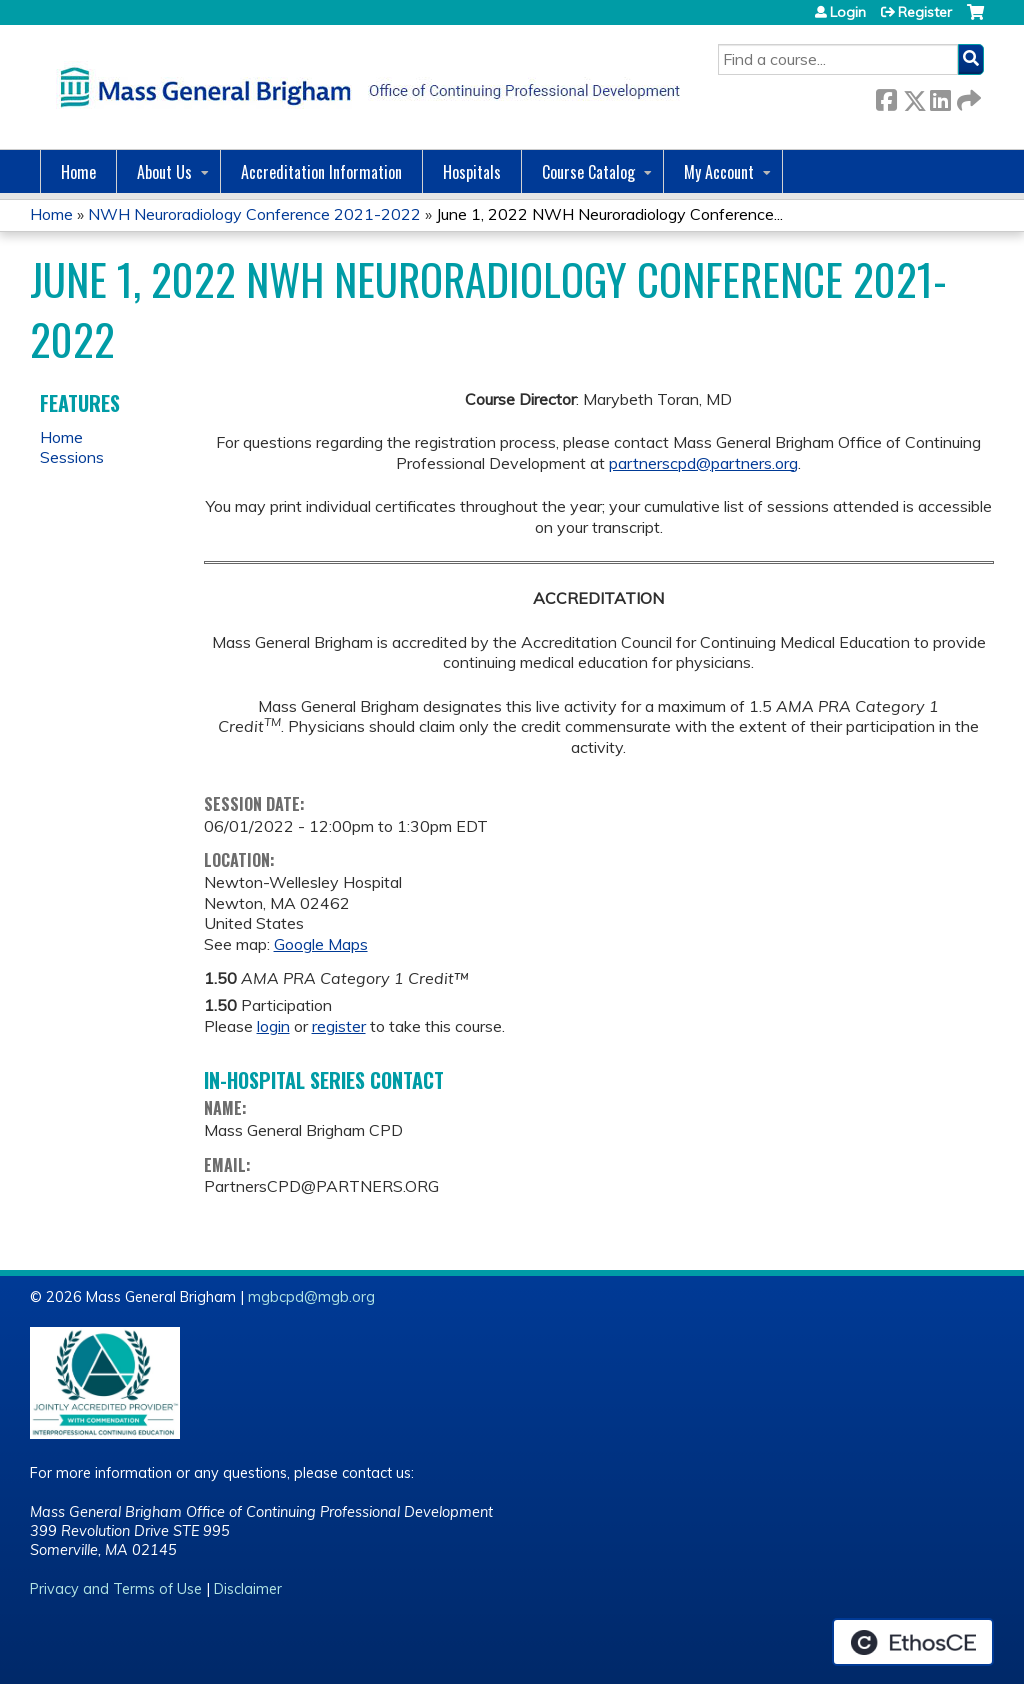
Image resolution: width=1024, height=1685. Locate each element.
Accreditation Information (321, 172)
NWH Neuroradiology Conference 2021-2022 (254, 214)
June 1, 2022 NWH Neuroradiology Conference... (609, 214)
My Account (719, 172)
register (339, 1026)
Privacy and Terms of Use (116, 1589)
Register (925, 12)
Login (848, 12)
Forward (967, 96)
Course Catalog (588, 172)
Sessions (72, 457)
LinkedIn (940, 96)
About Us (164, 172)
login (273, 1026)
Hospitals (472, 172)
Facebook (886, 96)
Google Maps (321, 944)
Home (78, 172)
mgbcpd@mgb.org (311, 1297)
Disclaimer (248, 1589)
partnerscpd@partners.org (703, 463)
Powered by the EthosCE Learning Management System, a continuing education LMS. (913, 1642)
